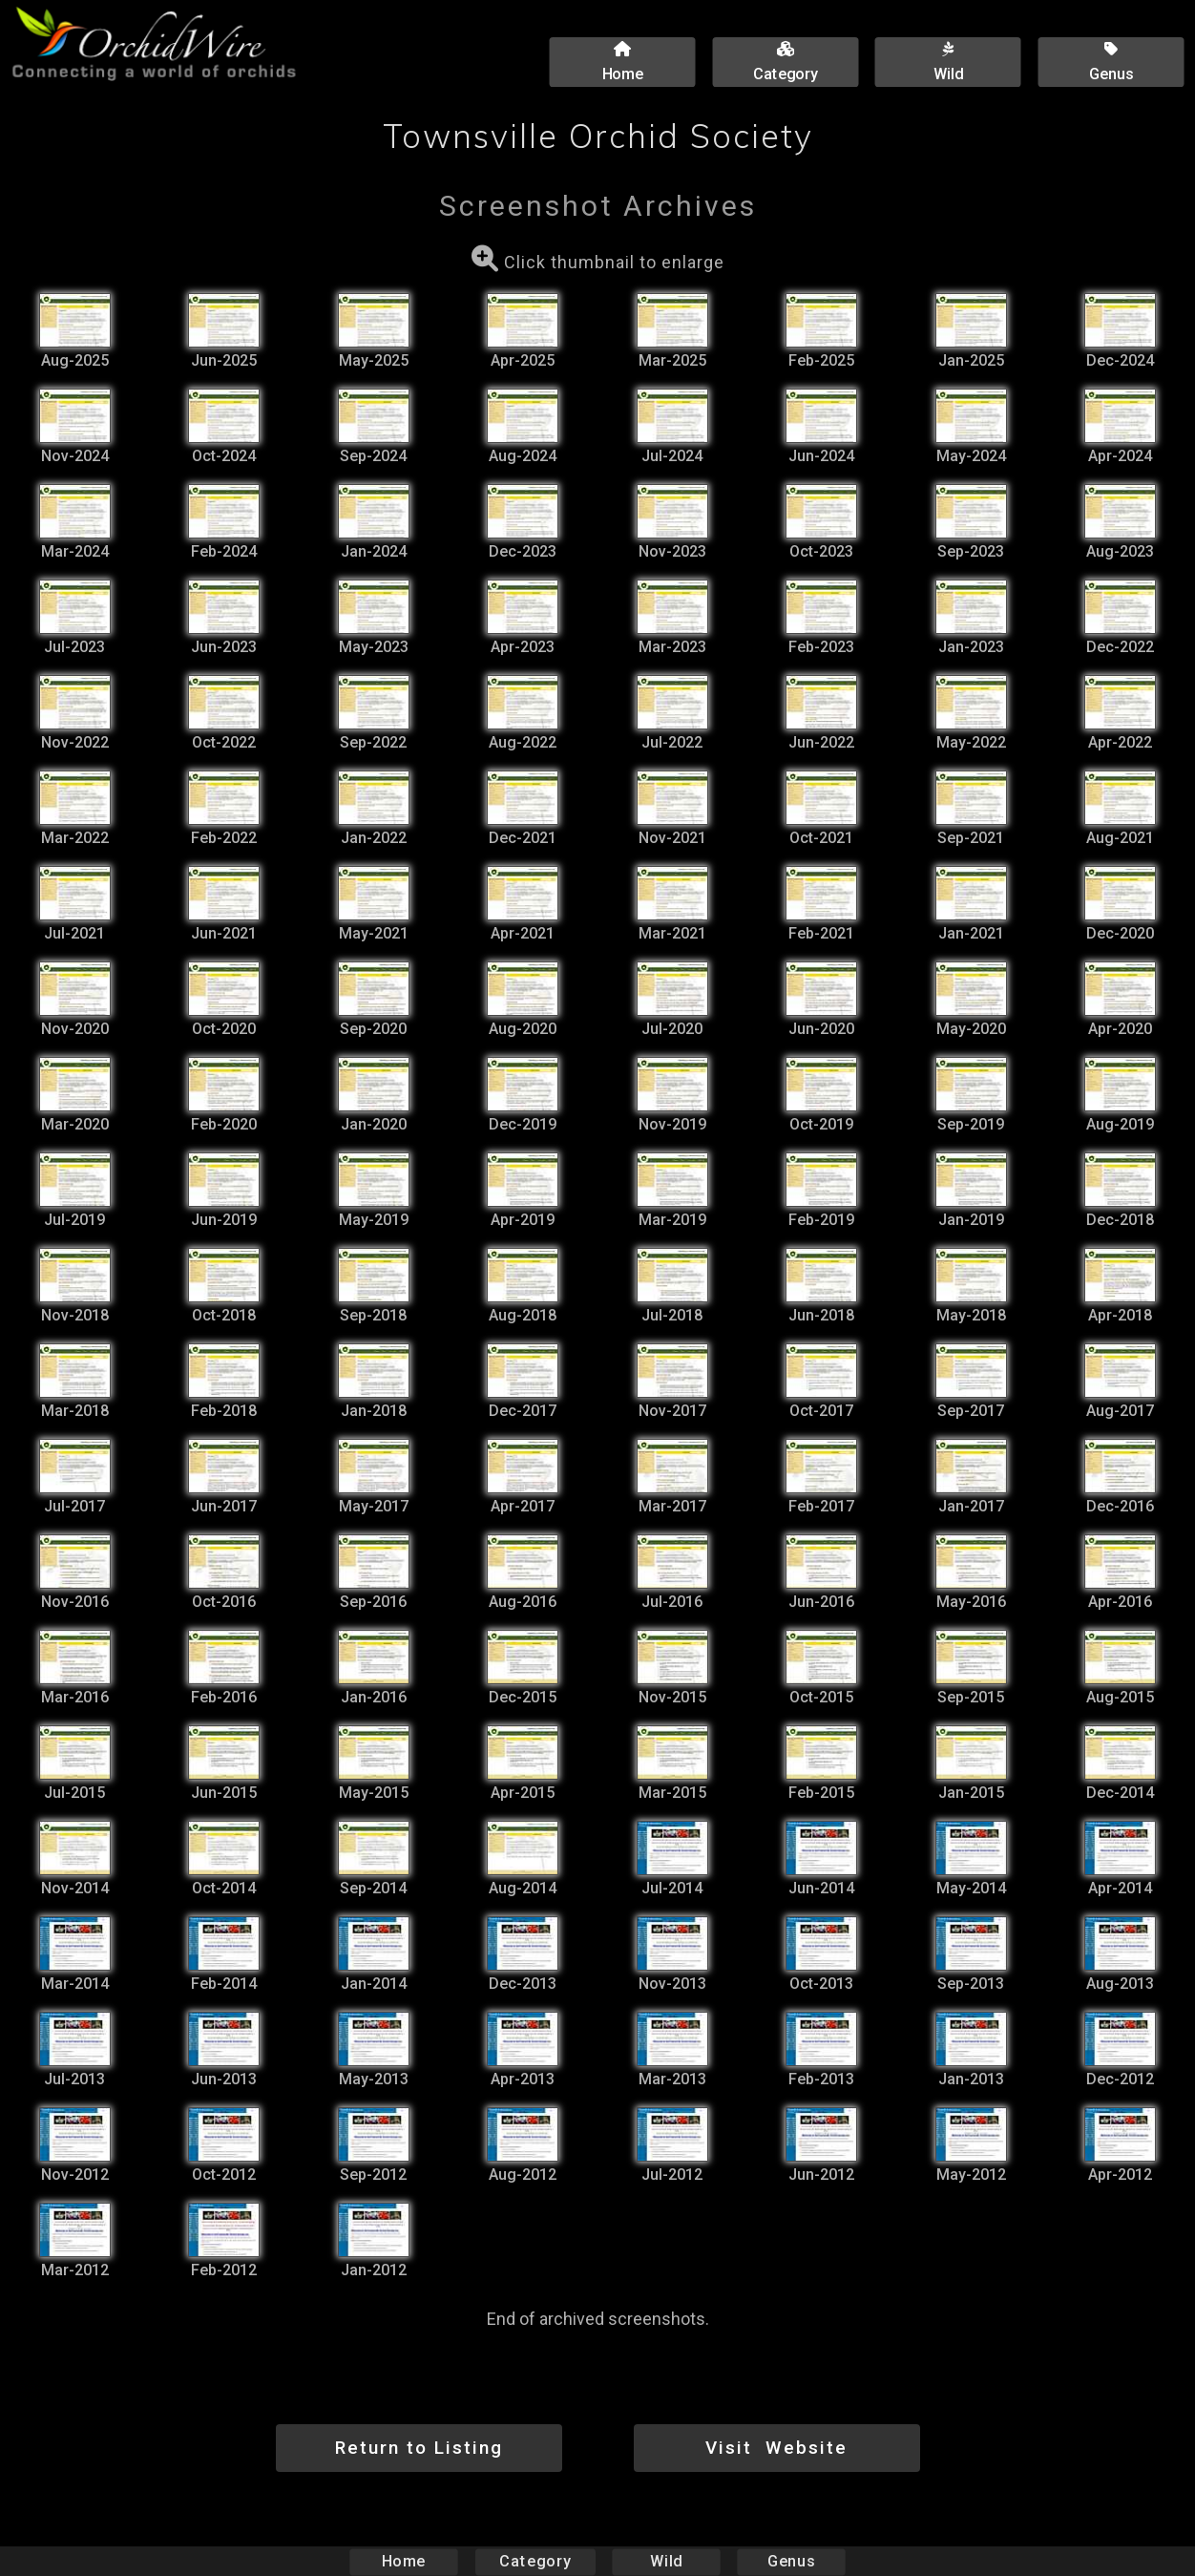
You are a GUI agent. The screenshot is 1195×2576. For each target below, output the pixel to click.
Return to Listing (419, 2448)
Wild (666, 2561)
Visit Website (776, 2448)
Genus (790, 2561)
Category (535, 2561)
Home (404, 2561)
